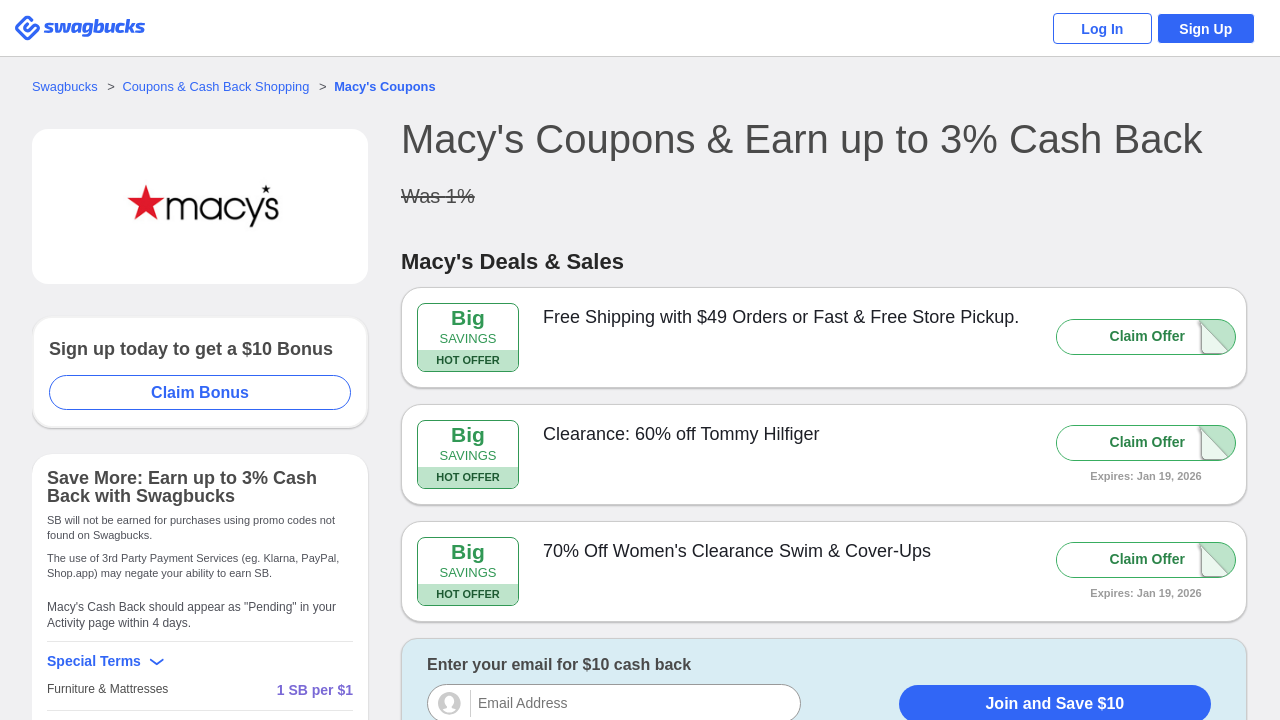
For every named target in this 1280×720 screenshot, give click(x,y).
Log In (1100, 29)
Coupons (389, 86)
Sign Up (1205, 29)
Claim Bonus (201, 392)
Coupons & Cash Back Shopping (217, 86)
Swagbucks (65, 86)
